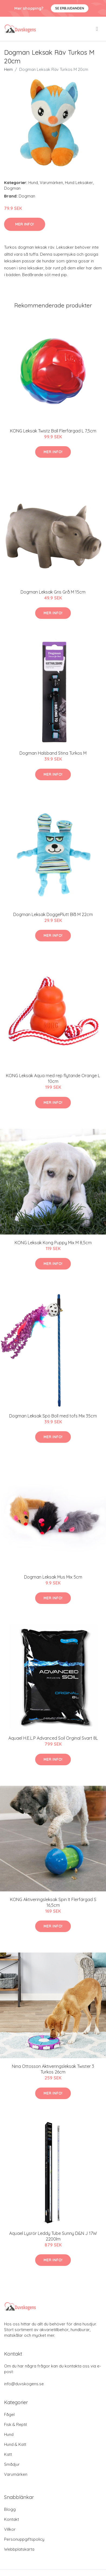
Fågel (9, 2414)
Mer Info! (24, 224)
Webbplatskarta (19, 2549)
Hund (33, 182)
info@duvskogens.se (24, 2383)
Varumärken (51, 182)
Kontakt (11, 2519)
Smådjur (12, 2464)
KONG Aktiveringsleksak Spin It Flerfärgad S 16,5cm (53, 1902)
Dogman (12, 188)
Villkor (10, 2529)
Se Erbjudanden (69, 8)
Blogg (10, 2509)
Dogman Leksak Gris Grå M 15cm (53, 592)
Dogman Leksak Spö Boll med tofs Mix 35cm (53, 1416)
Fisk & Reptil (15, 2424)
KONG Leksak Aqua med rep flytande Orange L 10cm (53, 1078)
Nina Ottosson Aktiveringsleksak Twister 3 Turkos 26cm (53, 2069)
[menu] (97, 29)
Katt (8, 2454)
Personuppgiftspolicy (24, 2539)
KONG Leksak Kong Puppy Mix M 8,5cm (53, 1242)
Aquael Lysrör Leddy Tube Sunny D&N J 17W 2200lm (53, 2236)
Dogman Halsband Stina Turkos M (53, 753)
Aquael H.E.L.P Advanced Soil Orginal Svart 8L (53, 1738)
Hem (8, 69)
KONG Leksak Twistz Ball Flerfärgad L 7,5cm (53, 431)
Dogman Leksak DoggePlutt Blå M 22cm (53, 914)
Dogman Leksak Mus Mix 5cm (53, 1577)
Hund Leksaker (79, 182)
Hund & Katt (15, 2444)
